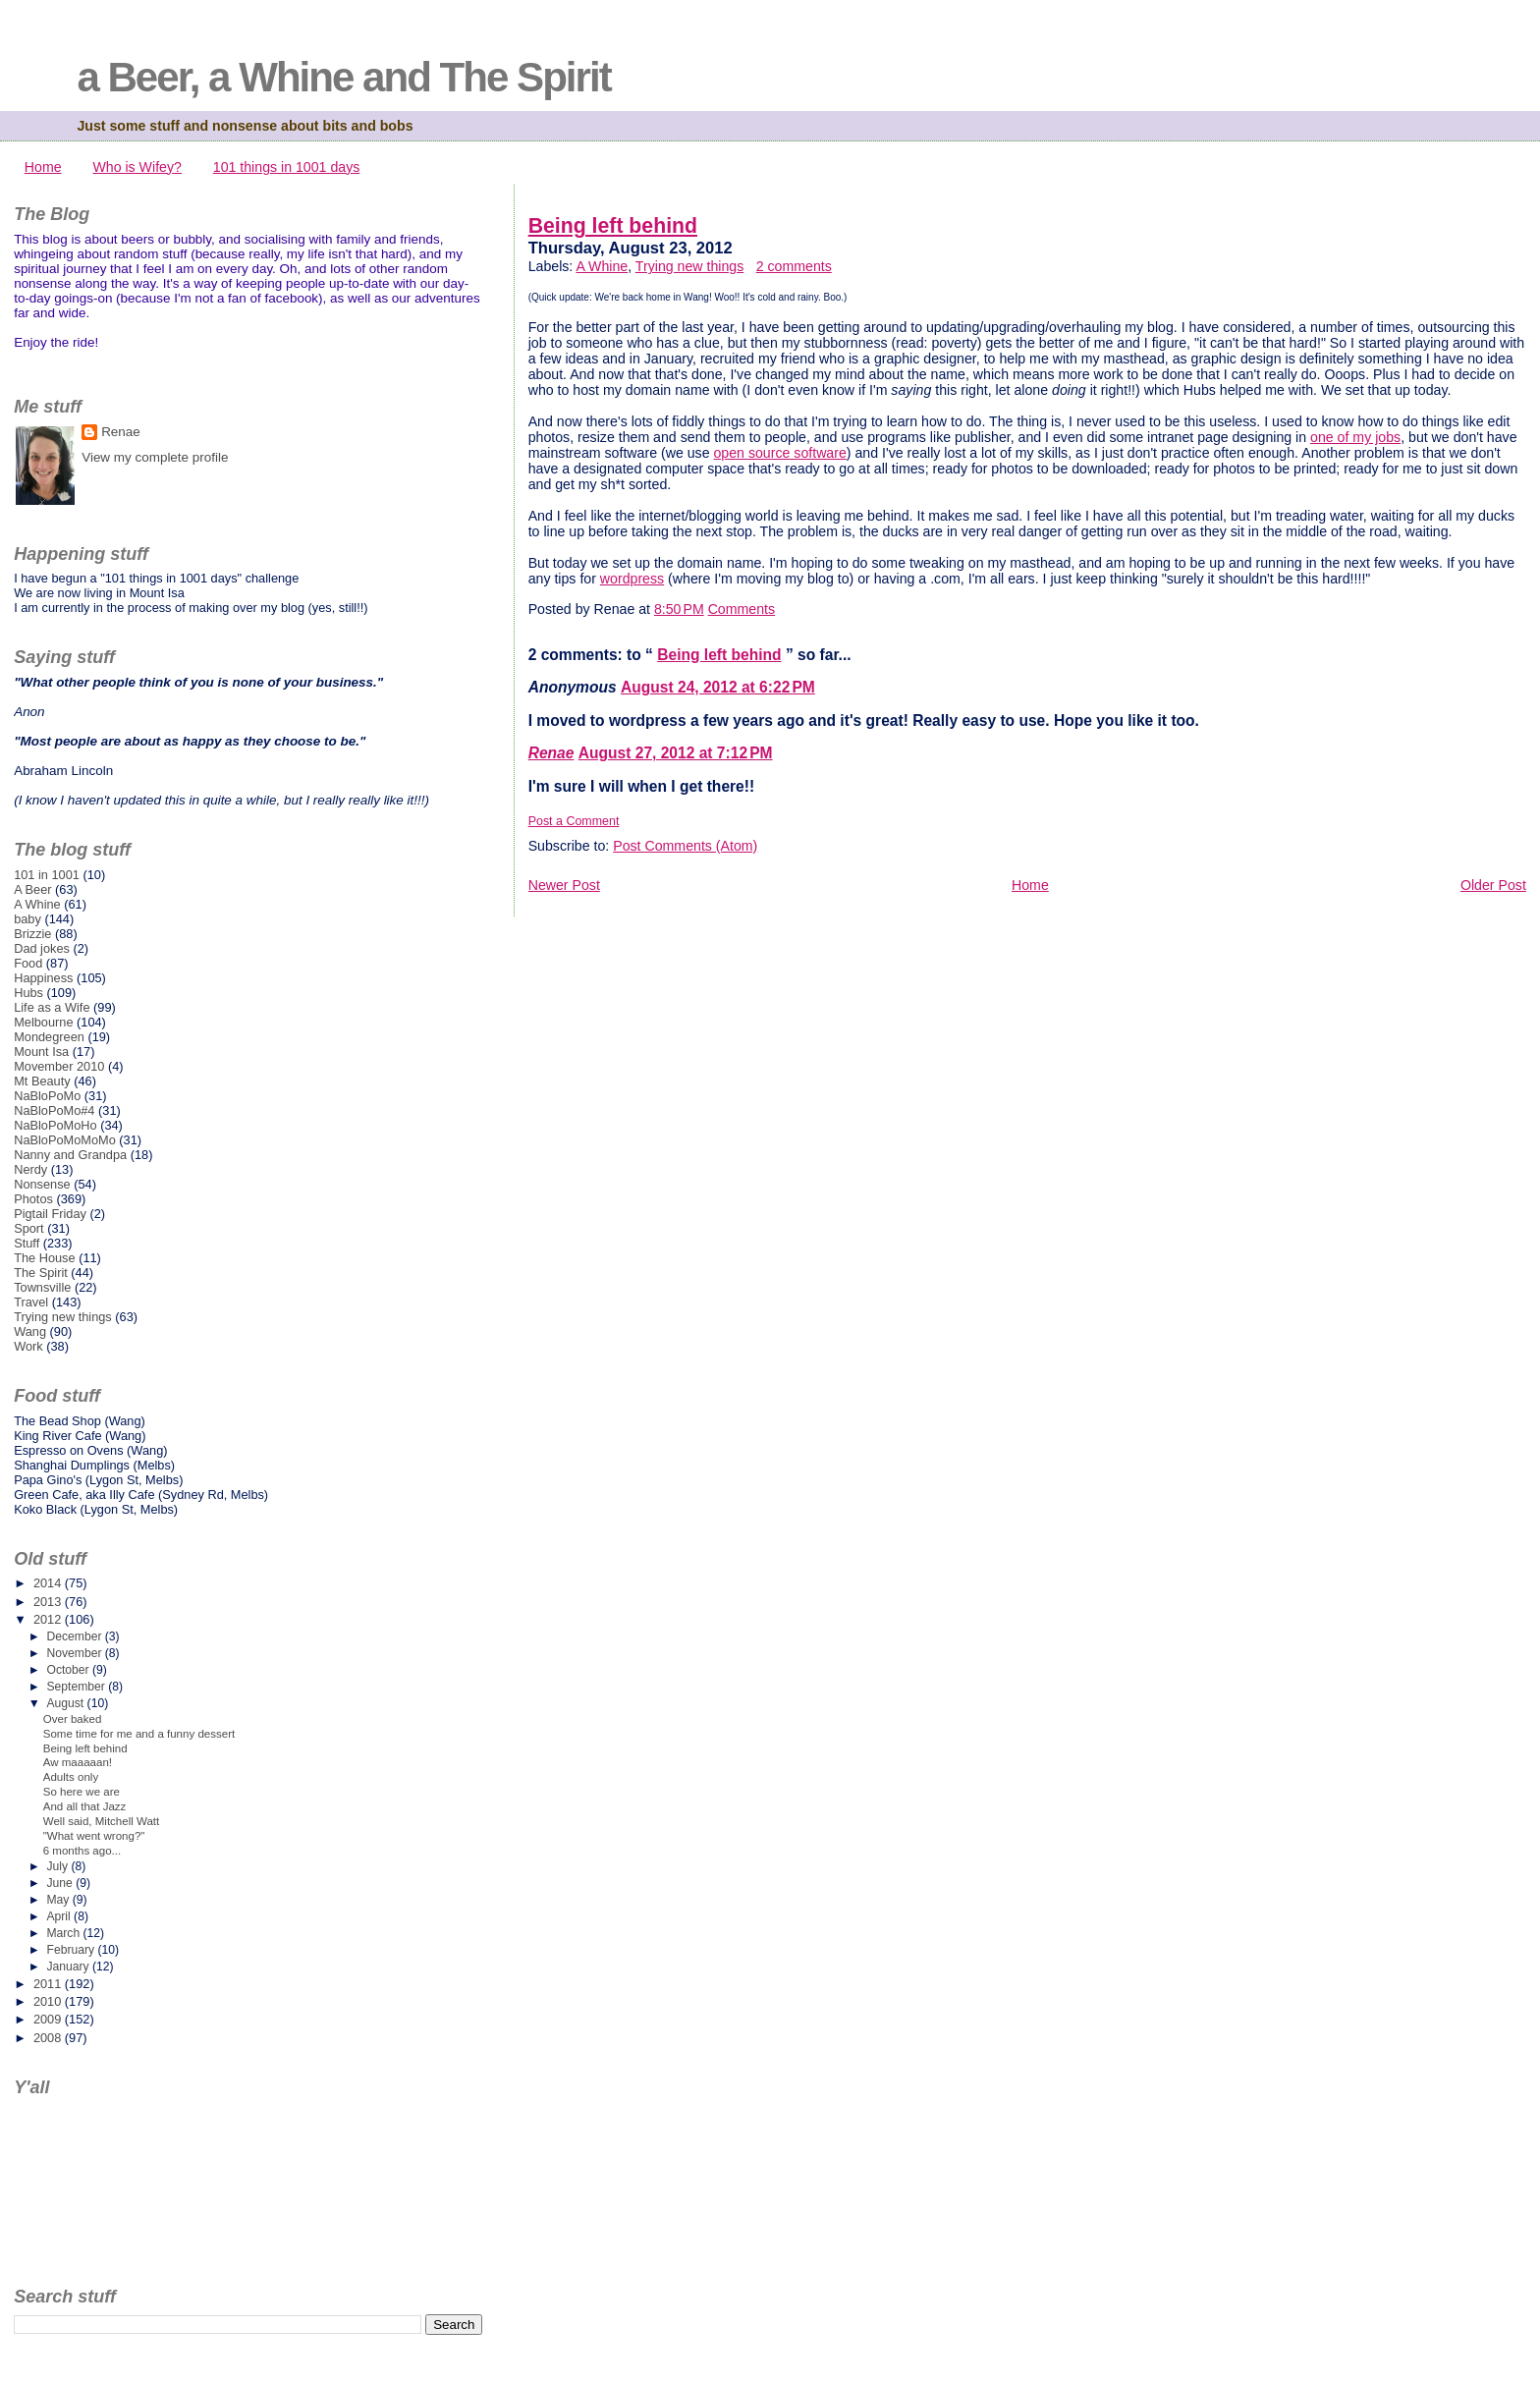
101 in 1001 (47, 874)
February (71, 1950)
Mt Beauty (42, 1081)
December (75, 1636)
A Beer (32, 889)
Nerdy (30, 1169)
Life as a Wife (51, 1007)
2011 (49, 1983)
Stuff (26, 1243)
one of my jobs (1355, 437)
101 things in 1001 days (286, 167)
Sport (29, 1228)
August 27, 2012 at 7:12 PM (675, 753)
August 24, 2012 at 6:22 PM (718, 687)
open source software (779, 453)
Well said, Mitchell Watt (101, 1821)
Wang (30, 1331)
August (66, 1703)
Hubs (28, 992)
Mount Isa (41, 1051)
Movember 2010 (59, 1066)
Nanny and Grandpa (70, 1154)
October (69, 1670)
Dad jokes (42, 948)
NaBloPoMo (47, 1095)
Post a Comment (574, 821)
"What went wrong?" (94, 1836)
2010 (49, 2001)
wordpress (632, 578)
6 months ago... (82, 1851)
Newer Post (564, 885)
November (75, 1653)
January (69, 1966)
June (61, 1883)
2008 (49, 2037)
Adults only (70, 1777)
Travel (31, 1302)
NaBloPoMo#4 (54, 1110)
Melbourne (43, 1022)
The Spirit (41, 1272)
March (64, 1933)
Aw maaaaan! (77, 1762)
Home (43, 167)
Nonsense (42, 1184)
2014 (49, 1583)
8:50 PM (679, 609)
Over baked (72, 1719)
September (77, 1686)
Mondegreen (49, 1036)
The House (44, 1257)
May (59, 1900)
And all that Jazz (85, 1806)
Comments (741, 609)
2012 (49, 1619)
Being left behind (612, 226)
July (58, 1866)
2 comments (794, 266)
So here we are (81, 1792)
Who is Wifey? (136, 167)
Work (28, 1346)
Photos (33, 1199)
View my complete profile (155, 457)
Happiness (43, 977)
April (60, 1916)
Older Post (1493, 885)
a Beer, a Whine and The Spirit (343, 77)
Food (28, 963)
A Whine (602, 266)
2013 (49, 1601)
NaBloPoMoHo (55, 1125)
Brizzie (32, 933)
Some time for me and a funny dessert (139, 1734)
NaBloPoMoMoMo (65, 1140)
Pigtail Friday (50, 1213)
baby (27, 919)
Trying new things (689, 266)
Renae (551, 753)
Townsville (42, 1287)
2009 (49, 2019)
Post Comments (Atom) (685, 846)
